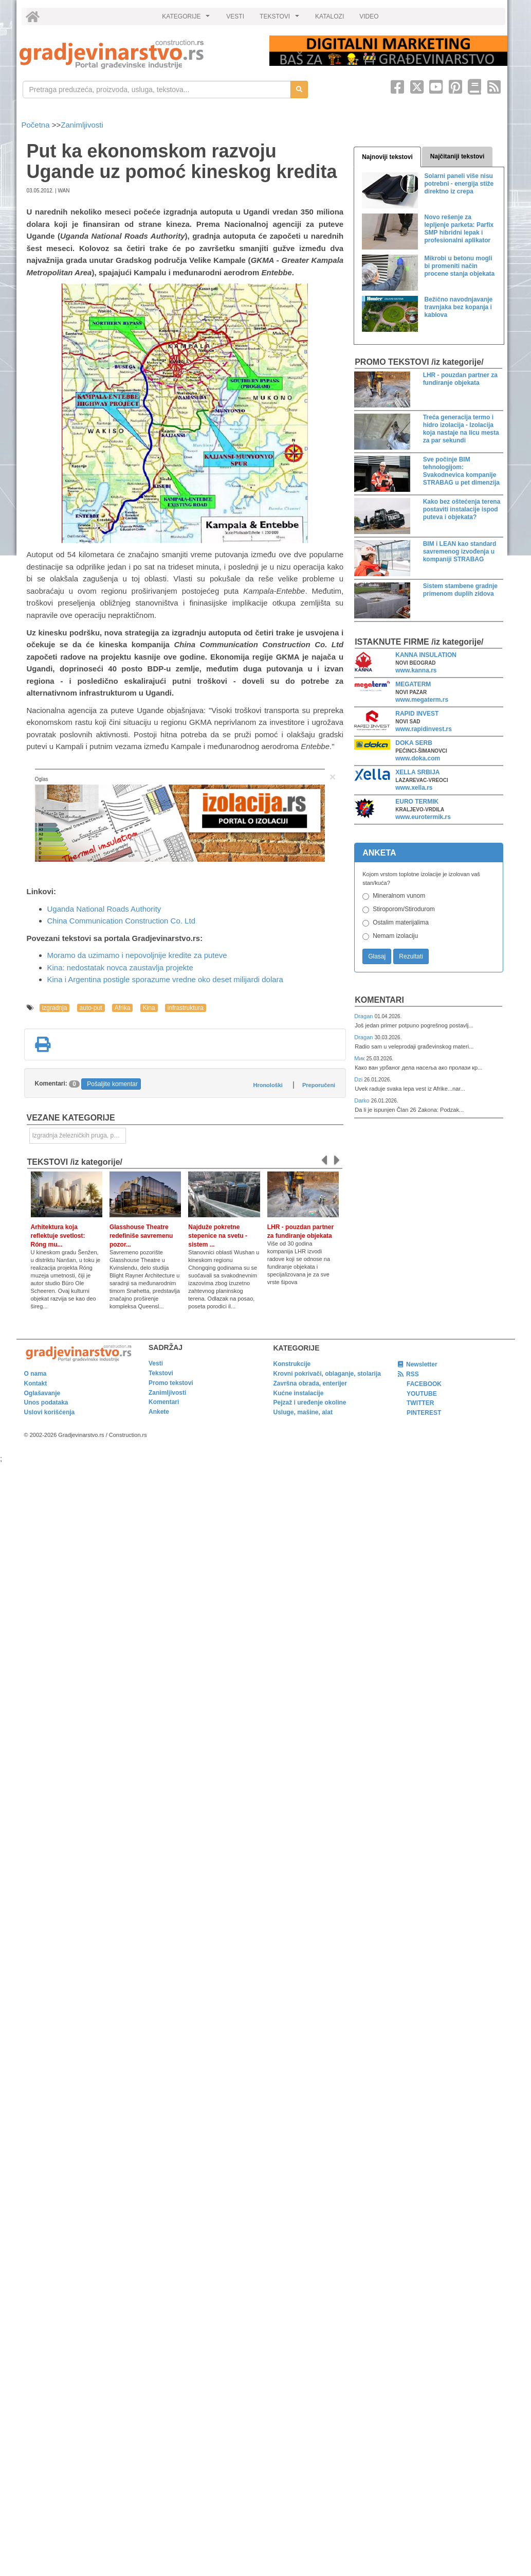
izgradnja (54, 1007)
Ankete (159, 1411)
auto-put (91, 1007)
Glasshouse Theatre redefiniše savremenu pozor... (141, 1235)
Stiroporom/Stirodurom (404, 909)
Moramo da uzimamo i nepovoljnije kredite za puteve (137, 955)
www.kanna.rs (415, 670)
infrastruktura (186, 1007)
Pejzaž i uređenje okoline (309, 1402)
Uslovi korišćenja (49, 1412)
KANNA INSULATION (425, 655)
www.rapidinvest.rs (423, 729)
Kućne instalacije (298, 1393)
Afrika (123, 1007)
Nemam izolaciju (395, 935)
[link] (137, 54)
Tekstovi (161, 1373)
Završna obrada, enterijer (310, 1383)
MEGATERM (413, 684)
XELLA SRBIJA (417, 772)
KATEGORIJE (187, 19)
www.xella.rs (413, 787)
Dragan (364, 1016)
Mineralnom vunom (399, 895)
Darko (362, 1100)
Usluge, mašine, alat (303, 1412)
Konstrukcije (292, 1363)
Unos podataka (46, 1402)
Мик (360, 1058)
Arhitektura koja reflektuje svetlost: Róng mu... (58, 1235)
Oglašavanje (42, 1393)
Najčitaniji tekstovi (457, 156)
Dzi (359, 1079)
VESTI (235, 16)
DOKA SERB (413, 743)
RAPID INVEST (416, 713)
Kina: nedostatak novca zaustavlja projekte (120, 967)
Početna (37, 124)
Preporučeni (318, 1085)
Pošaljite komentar (112, 1084)
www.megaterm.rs (421, 699)
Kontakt (35, 1383)
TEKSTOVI (281, 19)
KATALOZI (329, 16)
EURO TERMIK (416, 801)
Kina (149, 1007)
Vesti (156, 1363)
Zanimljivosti (82, 124)
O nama (35, 1373)
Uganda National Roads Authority (104, 908)
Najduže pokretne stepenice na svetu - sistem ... (217, 1235)
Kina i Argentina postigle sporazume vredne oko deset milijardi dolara (165, 979)
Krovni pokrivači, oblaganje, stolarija (327, 1373)
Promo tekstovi (171, 1383)
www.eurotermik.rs (423, 817)
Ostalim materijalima (401, 922)
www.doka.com (417, 758)
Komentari (379, 1000)
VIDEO (368, 16)
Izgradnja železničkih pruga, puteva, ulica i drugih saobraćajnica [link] (79, 1135)
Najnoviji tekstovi (387, 157)
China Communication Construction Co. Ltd (121, 920)
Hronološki (267, 1085)
